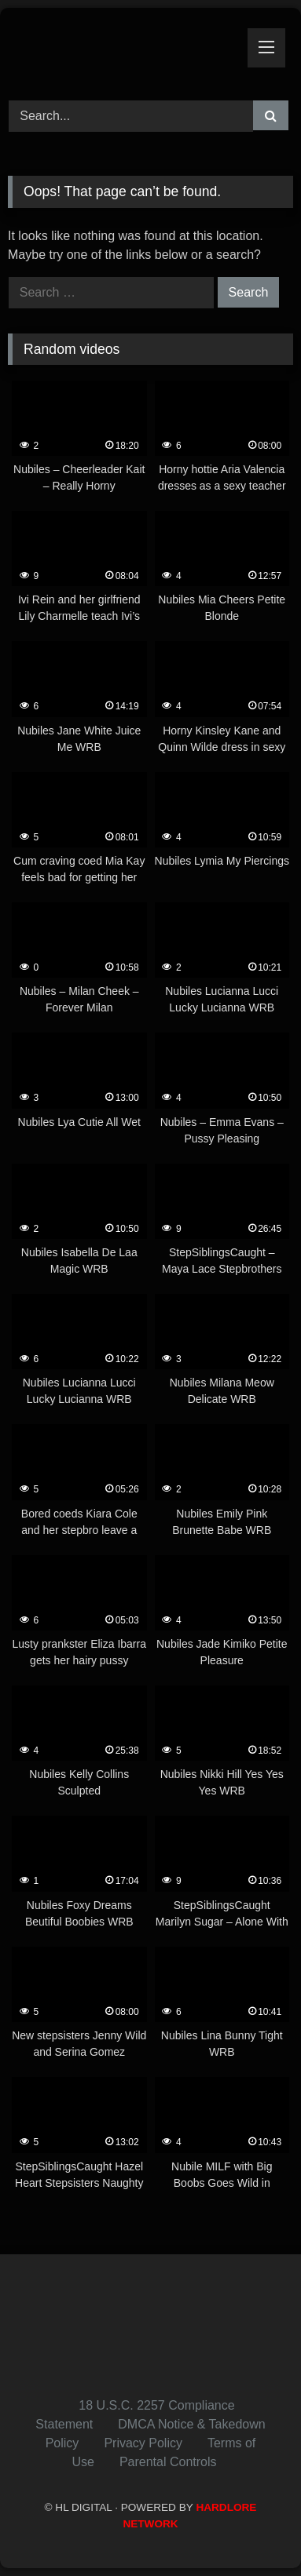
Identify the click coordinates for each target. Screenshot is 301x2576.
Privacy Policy (143, 2443)
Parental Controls (168, 2462)
